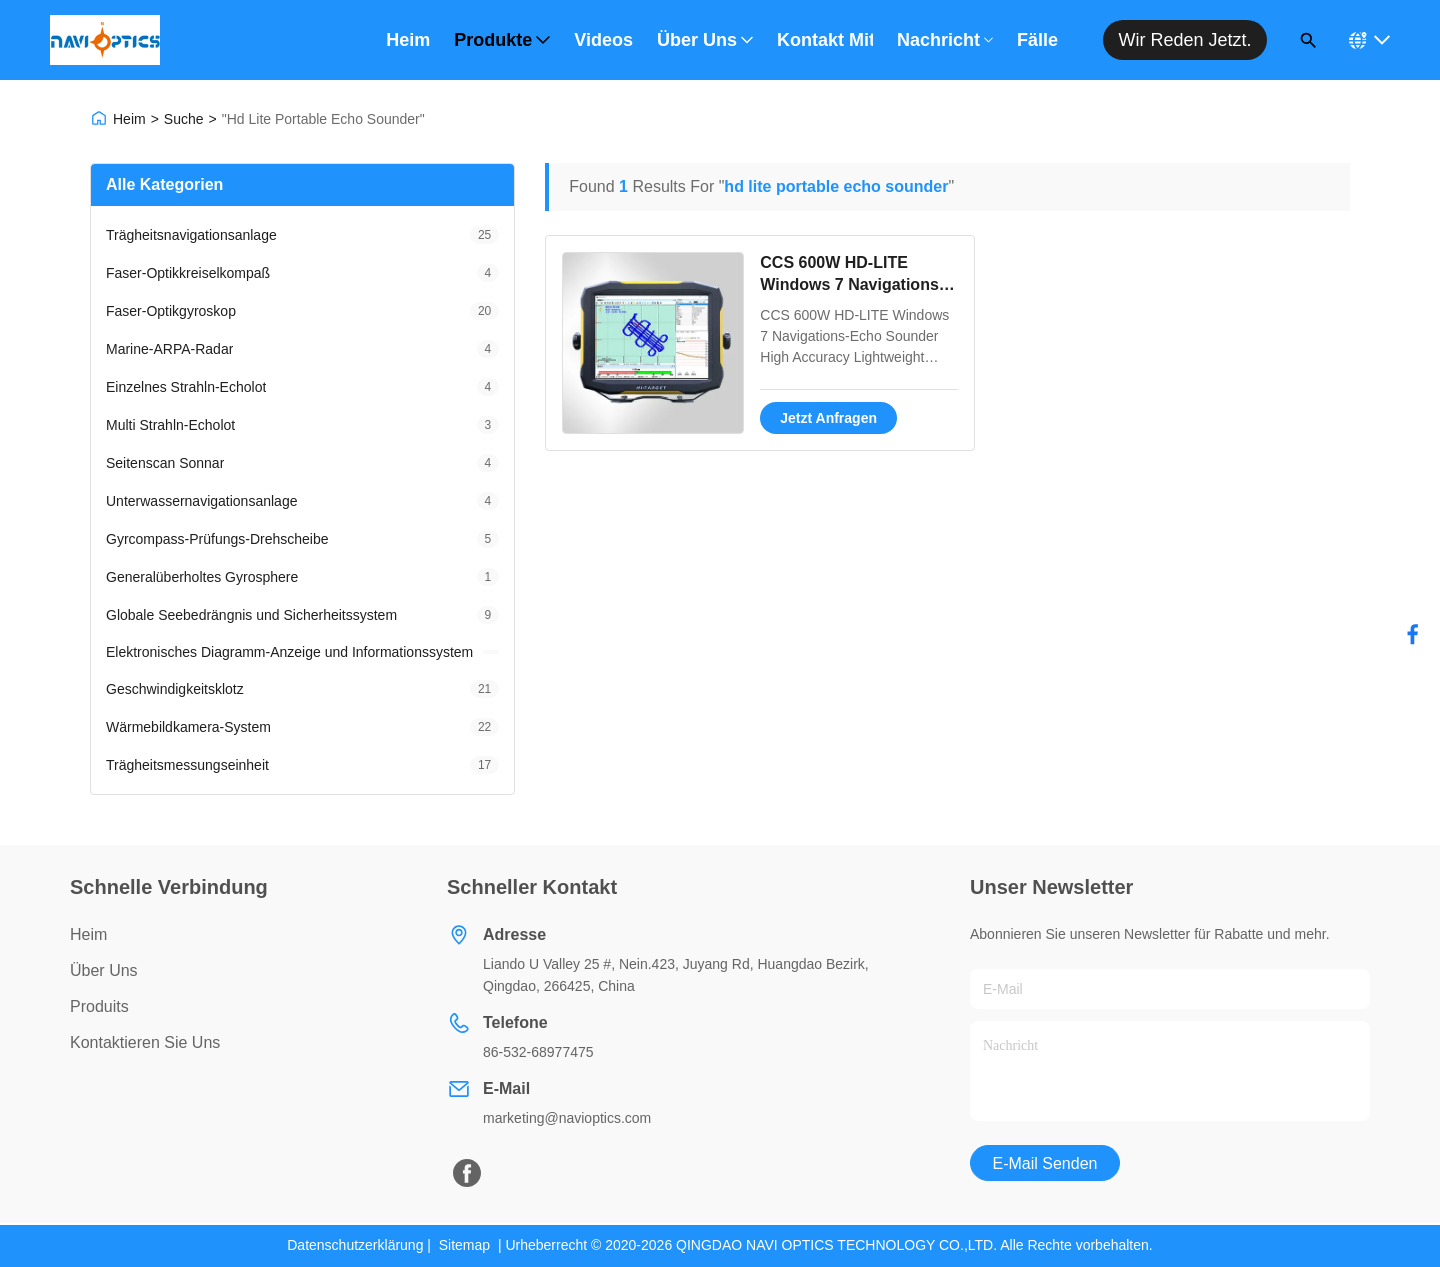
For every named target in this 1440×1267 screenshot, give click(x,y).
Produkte (502, 40)
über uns (104, 970)
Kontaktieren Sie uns (145, 1042)
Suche (184, 119)
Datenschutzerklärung (355, 1245)
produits (99, 1006)
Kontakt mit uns (825, 40)
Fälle (1037, 40)
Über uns (705, 40)
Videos (603, 40)
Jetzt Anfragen (828, 418)
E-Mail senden (1045, 1163)
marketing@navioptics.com (567, 1118)
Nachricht (945, 40)
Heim (408, 40)
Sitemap (464, 1245)
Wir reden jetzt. (1184, 40)
